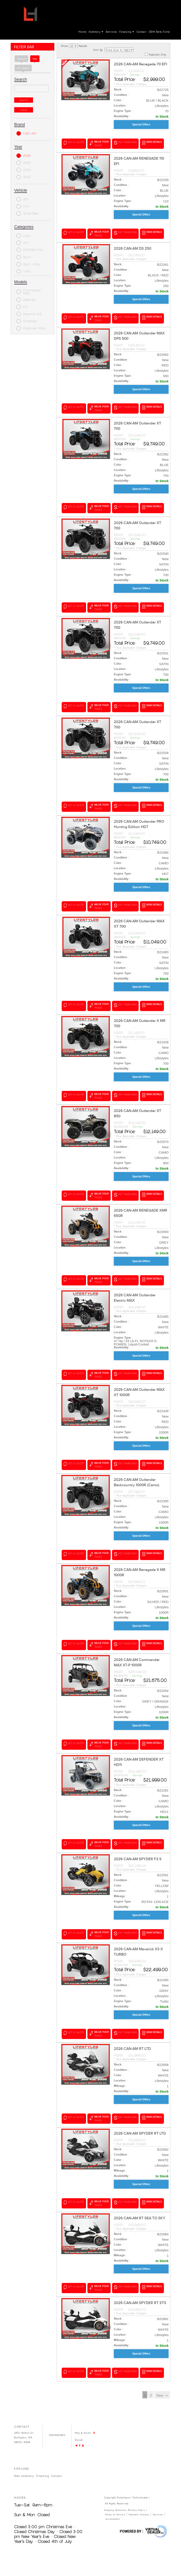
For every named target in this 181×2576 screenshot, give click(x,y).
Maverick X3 (28, 314)
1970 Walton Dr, (24, 2432)
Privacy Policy (136, 2510)
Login (143, 7)
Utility (23, 235)
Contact (141, 31)
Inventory (96, 31)
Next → (162, 2395)
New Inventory (24, 2475)
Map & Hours (63, 13)
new (35, 58)
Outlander (26, 321)
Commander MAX (28, 292)
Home (82, 31)
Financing (126, 31)
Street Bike (27, 213)
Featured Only (155, 54)
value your (99, 143)
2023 (23, 177)
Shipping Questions (115, 2510)
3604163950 (115, 7)
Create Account (160, 7)
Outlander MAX (30, 328)
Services (111, 31)
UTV (22, 206)
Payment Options (139, 2514)
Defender (26, 300)
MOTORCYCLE (29, 250)
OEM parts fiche (159, 31)
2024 (23, 170)
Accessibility (112, 2519)
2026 (23, 155)
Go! (90, 6)
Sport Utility (28, 264)
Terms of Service (115, 2514)
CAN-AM (26, 133)
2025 (23, 163)
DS (22, 307)
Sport (23, 257)
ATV (22, 199)
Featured (21, 58)
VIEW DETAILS (152, 143)
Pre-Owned (23, 68)
